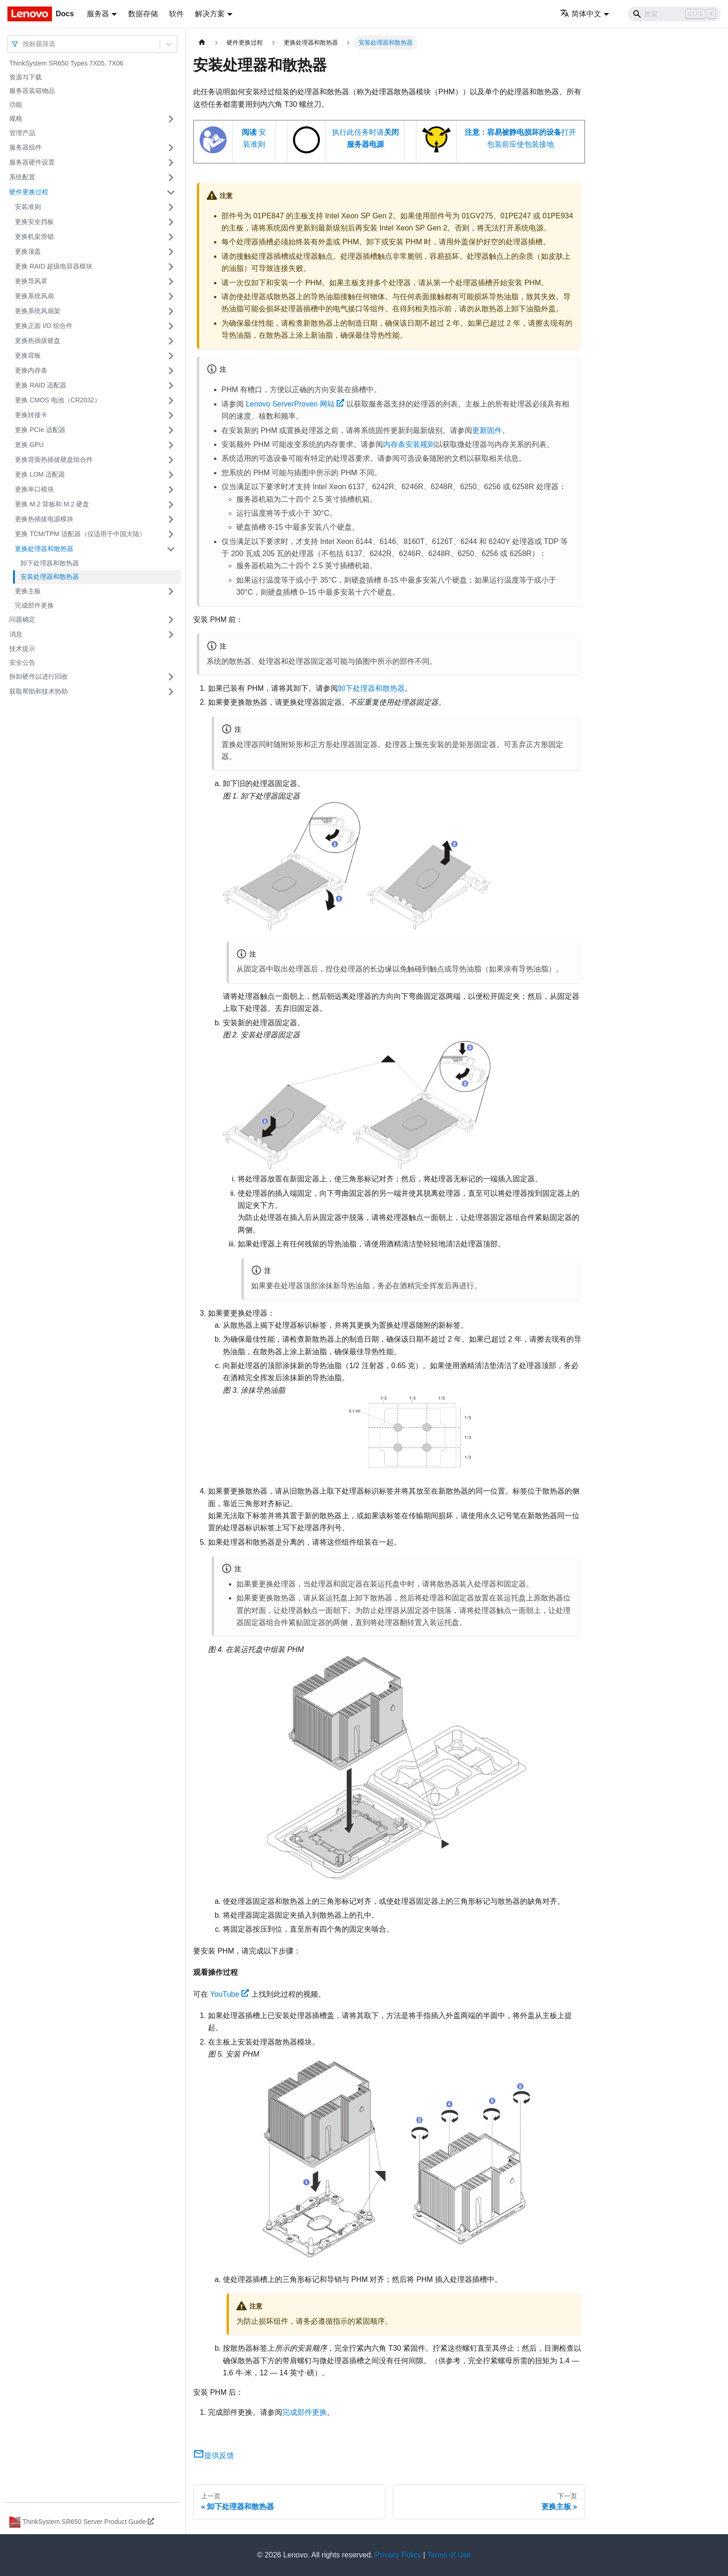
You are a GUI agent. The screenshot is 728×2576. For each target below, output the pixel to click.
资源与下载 (25, 77)
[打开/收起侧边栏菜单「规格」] (171, 118)
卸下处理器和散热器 (49, 563)
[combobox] (24, 44)
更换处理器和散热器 (44, 548)
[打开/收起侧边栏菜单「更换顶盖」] (171, 251)
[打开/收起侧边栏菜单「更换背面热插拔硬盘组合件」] (171, 459)
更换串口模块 (34, 489)
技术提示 (22, 648)
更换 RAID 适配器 (40, 385)
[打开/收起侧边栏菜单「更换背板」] (171, 355)
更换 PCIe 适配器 (40, 429)
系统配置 (22, 177)
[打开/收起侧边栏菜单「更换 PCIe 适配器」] (171, 430)
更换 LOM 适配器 (40, 474)
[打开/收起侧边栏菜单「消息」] (171, 634)
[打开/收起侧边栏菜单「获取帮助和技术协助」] (171, 691)
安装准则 (28, 206)
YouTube (229, 1994)
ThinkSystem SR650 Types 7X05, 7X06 (66, 63)
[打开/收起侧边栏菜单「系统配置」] (171, 177)
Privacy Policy (398, 2555)
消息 (15, 634)
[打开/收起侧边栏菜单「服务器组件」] (171, 147)
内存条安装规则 (409, 444)
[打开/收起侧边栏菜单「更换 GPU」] (171, 445)
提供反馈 (213, 2455)
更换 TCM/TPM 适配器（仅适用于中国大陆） (80, 533)
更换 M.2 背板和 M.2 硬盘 (52, 504)
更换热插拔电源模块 (44, 519)
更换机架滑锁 (34, 236)
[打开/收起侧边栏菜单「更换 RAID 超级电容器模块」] (171, 266)
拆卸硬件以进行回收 (38, 676)
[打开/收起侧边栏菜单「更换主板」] (171, 591)
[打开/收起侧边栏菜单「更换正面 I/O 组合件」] (171, 326)
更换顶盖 (28, 251)
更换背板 (28, 355)
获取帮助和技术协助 (38, 691)
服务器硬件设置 (32, 162)
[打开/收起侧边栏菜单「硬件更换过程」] (171, 192)
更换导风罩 (31, 281)
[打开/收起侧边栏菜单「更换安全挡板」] (171, 222)
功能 (15, 104)
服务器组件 (25, 147)
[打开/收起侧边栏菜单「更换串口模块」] (171, 489)
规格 (15, 118)
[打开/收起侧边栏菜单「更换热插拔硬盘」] (171, 341)
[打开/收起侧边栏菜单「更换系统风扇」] (171, 296)
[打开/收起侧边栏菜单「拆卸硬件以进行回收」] (171, 676)
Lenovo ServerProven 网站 (295, 404)
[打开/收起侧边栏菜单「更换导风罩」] (171, 281)
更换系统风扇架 (37, 311)
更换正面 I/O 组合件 (43, 325)
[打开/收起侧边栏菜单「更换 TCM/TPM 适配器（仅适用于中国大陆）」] (171, 534)
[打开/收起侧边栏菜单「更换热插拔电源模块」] (171, 519)
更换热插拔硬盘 (37, 340)
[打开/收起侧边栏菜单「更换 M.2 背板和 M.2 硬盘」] (171, 504)
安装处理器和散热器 (49, 576)
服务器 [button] (98, 14)
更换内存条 (31, 370)
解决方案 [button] (210, 14)
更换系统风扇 (34, 296)
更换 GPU (29, 444)
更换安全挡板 (34, 221)
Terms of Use (449, 2555)
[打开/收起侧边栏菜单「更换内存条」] (171, 370)
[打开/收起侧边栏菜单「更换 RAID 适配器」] (171, 385)
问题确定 (22, 619)
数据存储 (143, 14)
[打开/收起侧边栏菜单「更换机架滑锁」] (171, 236)
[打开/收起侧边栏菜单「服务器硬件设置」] (171, 162)
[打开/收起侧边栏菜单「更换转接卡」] (171, 415)
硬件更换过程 (28, 192)
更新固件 (487, 430)
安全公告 (22, 662)
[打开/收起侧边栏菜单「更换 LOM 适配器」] (171, 474)
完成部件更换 (34, 605)
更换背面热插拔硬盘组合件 (54, 459)
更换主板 (28, 591)
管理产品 (22, 133)
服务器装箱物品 (32, 90)
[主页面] (202, 42)
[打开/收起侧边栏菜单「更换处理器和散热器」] (171, 549)
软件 (176, 14)
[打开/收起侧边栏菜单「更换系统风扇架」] (171, 311)
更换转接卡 (31, 415)
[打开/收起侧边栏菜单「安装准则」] (171, 207)
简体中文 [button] (580, 14)
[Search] (674, 14)
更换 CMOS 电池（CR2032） (58, 400)
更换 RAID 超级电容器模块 (53, 266)
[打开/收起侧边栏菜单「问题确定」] (171, 619)
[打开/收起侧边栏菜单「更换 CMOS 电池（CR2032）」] (171, 400)
